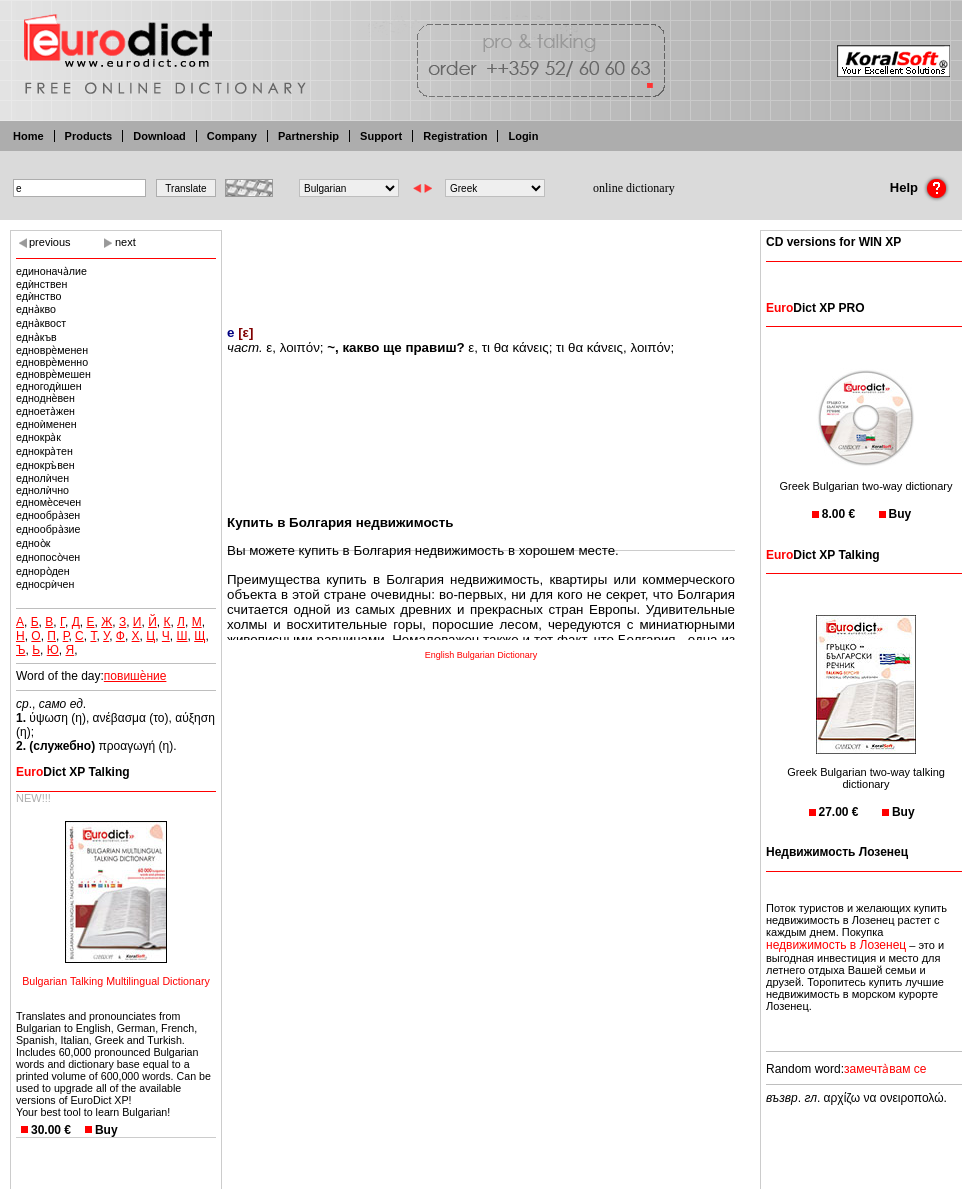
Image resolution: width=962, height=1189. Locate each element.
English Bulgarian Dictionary (481, 655)
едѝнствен (41, 284)
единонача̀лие (51, 271)
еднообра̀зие (48, 529)
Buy (106, 1130)
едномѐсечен (48, 502)
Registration (455, 136)
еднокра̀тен (44, 451)
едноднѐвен (45, 398)
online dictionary (634, 188)
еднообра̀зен (48, 515)
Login (523, 136)
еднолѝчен (42, 478)
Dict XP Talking (73, 772)
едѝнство (38, 296)
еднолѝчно (42, 490)
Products (89, 136)
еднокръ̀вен (45, 465)
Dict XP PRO (815, 308)
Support (381, 136)
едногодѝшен (49, 386)
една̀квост (41, 323)
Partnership (308, 136)
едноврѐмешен (53, 374)
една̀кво (36, 309)
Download (159, 136)
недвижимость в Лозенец (836, 945)
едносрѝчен (45, 584)
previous (50, 242)
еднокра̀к (38, 437)
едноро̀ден (43, 571)
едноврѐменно (52, 362)
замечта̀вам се (885, 1069)
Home (28, 136)
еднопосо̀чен (48, 557)
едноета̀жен (45, 411)
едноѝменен (46, 424)
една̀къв (36, 337)
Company (232, 136)
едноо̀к (33, 543)
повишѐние (135, 676)
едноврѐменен (52, 350)
